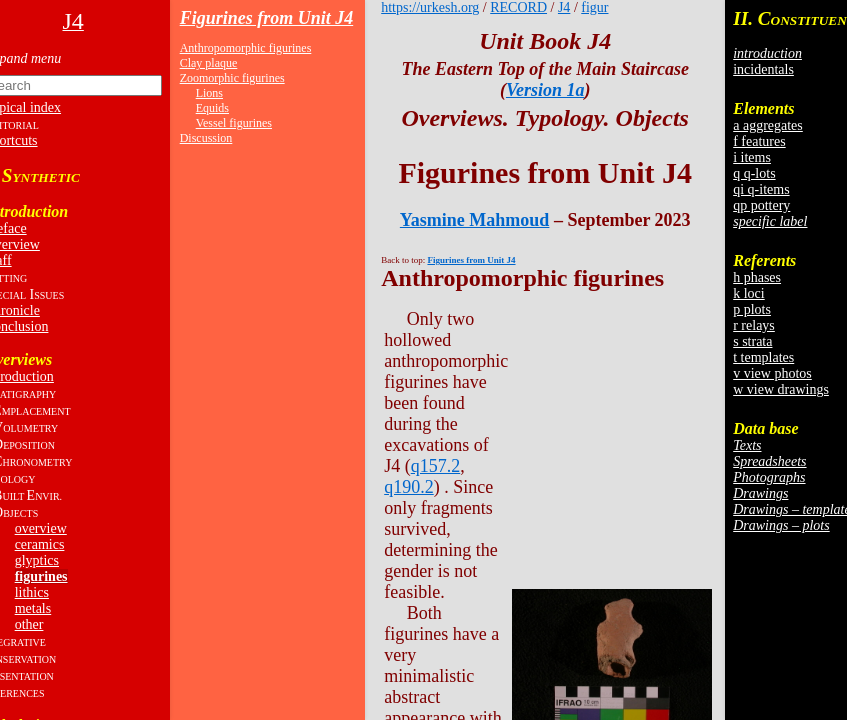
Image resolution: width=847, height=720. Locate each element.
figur (594, 7)
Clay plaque (209, 63)
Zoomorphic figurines (232, 78)
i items (752, 157)
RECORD (518, 7)
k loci (749, 293)
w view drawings (781, 389)
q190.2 (409, 487)
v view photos (772, 373)
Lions (209, 93)
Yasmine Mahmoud (475, 220)
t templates (763, 357)
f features (759, 141)
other (29, 624)
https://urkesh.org (430, 7)
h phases (757, 277)
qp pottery (761, 205)
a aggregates (768, 125)
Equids (212, 108)
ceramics (40, 544)
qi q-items (761, 189)
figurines (41, 576)
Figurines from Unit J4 (267, 18)
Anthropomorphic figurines (246, 48)
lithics (32, 592)
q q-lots (754, 173)
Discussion (206, 138)
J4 (564, 7)
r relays (754, 325)
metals (33, 608)
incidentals (763, 69)
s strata (752, 341)
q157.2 (436, 466)
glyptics (37, 560)
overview (41, 528)
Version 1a (545, 90)
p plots (752, 309)
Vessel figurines (234, 123)
